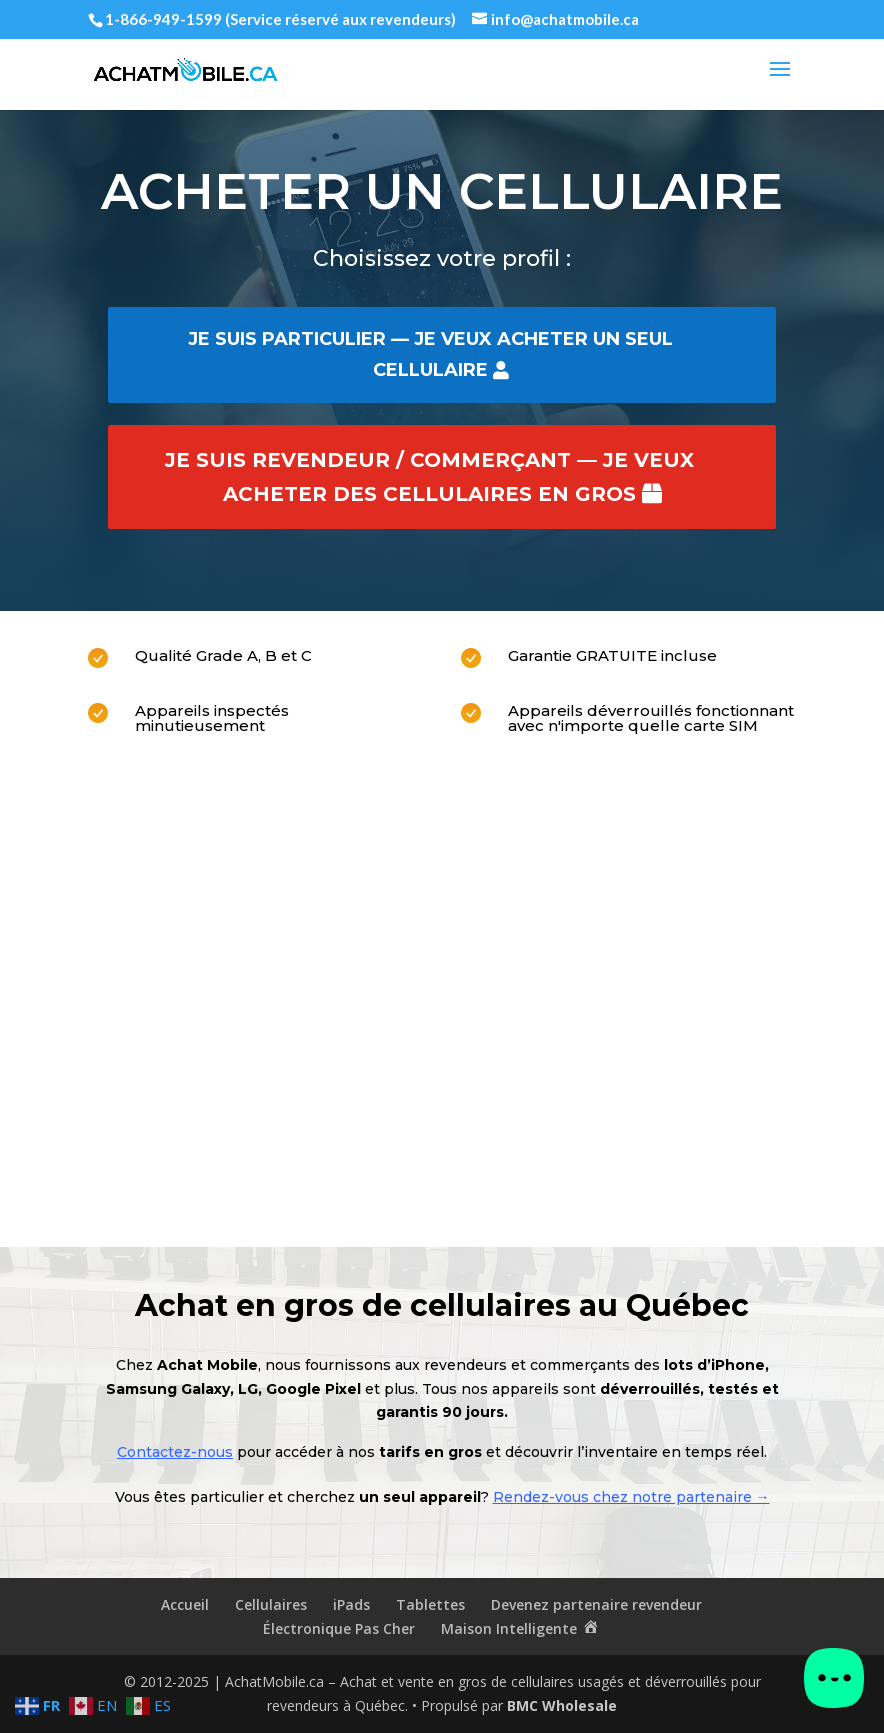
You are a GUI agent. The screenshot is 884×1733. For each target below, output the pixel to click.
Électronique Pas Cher (339, 1628)
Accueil (185, 1604)
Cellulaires (271, 1604)
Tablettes (430, 1604)
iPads (351, 1604)
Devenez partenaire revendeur (596, 1604)
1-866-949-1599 (163, 19)
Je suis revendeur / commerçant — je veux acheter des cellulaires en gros (429, 477)
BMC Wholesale (562, 1705)
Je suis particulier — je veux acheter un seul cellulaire (430, 354)
